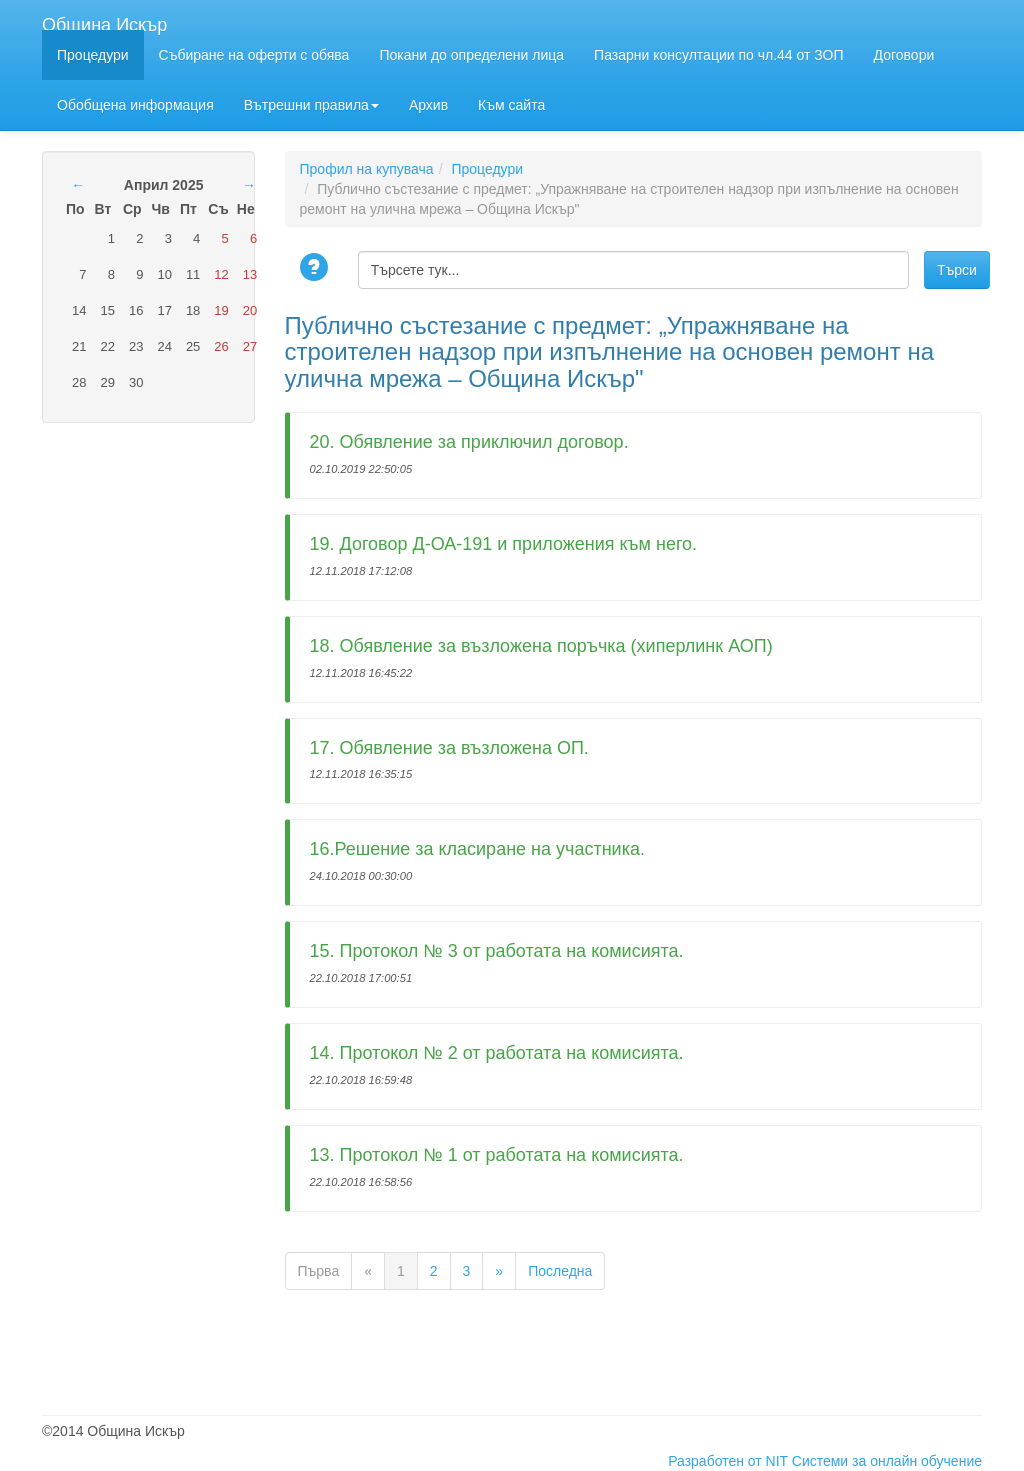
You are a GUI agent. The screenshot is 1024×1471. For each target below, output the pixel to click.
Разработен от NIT (728, 1461)
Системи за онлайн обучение (887, 1461)
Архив (428, 105)
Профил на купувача (367, 169)
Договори (904, 55)
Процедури (93, 55)
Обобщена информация (135, 105)
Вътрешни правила (311, 105)
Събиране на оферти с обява (254, 55)
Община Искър (104, 22)
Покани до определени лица (471, 55)
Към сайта (511, 105)
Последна (560, 1271)
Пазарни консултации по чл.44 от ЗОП (718, 55)
